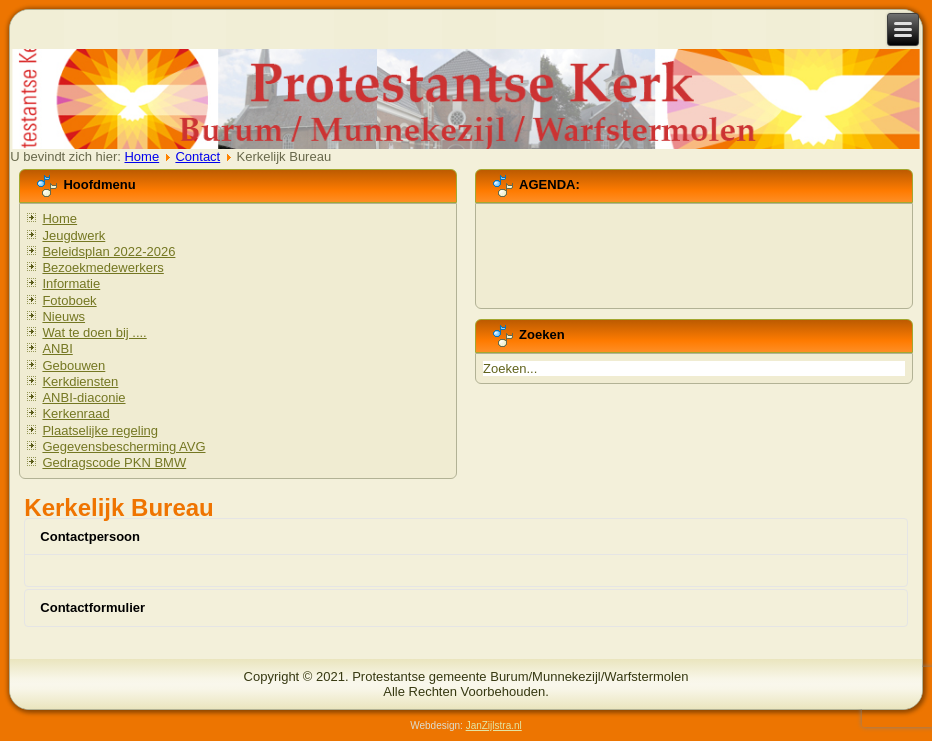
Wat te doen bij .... (94, 332)
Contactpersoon (90, 536)
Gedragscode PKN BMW (114, 462)
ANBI (57, 348)
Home (141, 156)
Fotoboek (69, 300)
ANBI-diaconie (83, 397)
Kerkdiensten (80, 381)
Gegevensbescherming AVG (123, 446)
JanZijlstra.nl (494, 725)
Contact (197, 156)
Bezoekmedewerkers (102, 267)
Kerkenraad (75, 413)
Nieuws (63, 316)
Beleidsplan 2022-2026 (108, 251)
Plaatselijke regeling (100, 430)
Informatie (71, 283)
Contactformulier (92, 607)
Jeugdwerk (73, 235)
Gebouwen (73, 365)
